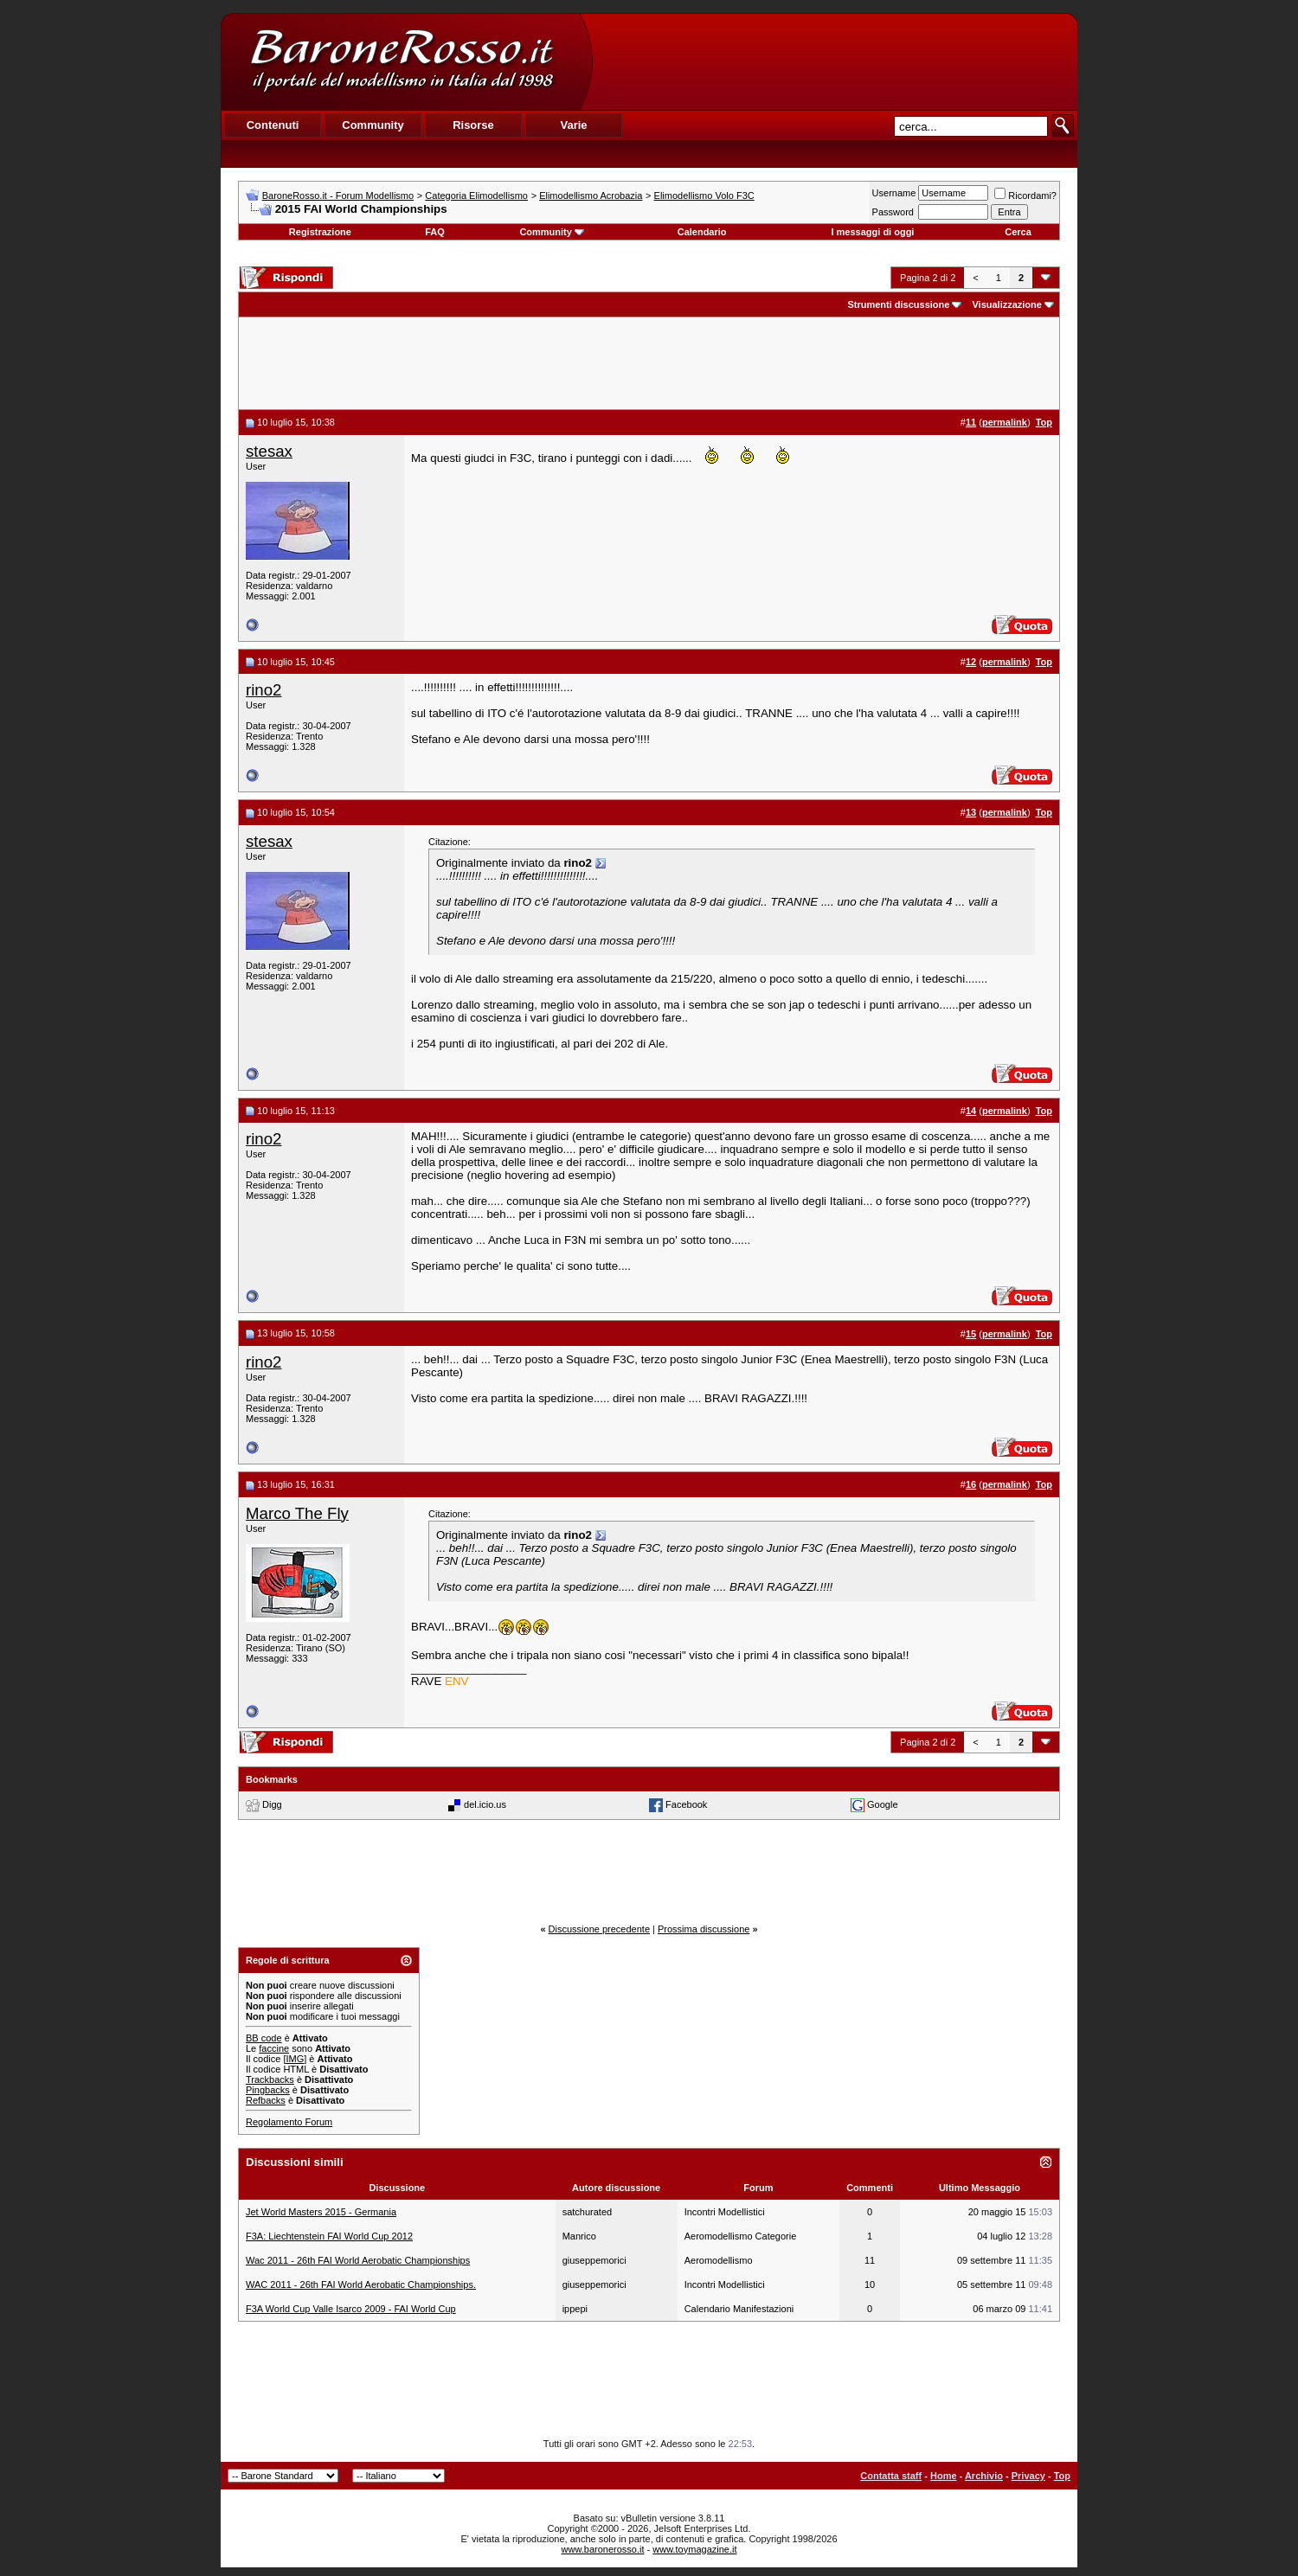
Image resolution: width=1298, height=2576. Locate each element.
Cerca (1018, 232)
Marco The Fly (297, 1513)
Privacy (1028, 2475)
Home (943, 2475)
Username (894, 193)
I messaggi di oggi (872, 232)
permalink (1004, 422)
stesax (269, 451)
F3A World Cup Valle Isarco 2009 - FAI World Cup (351, 2309)
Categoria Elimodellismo (476, 195)
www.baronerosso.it (603, 2549)
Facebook (686, 1803)
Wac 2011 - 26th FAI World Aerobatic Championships (358, 2260)
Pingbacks (268, 2090)
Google (882, 1803)
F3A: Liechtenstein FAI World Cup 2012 (329, 2236)
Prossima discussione (703, 1929)
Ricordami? (1025, 195)
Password (893, 212)
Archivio (984, 2475)
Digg (272, 1803)
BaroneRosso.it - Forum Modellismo (338, 195)
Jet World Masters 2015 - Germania (321, 2212)
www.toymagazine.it (694, 2549)
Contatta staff (891, 2475)
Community (551, 232)
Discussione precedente (599, 1929)
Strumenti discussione (898, 304)
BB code (264, 2038)
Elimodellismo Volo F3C (704, 195)
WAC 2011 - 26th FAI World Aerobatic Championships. (361, 2284)
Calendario (702, 232)
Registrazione (320, 232)
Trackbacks (270, 2079)
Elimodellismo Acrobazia (590, 195)
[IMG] (294, 2059)
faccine (274, 2048)
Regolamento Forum (289, 2122)
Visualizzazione (1007, 304)
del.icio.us (485, 1803)
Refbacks (266, 2100)
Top (1062, 2475)
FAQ (435, 232)
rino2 (264, 690)
